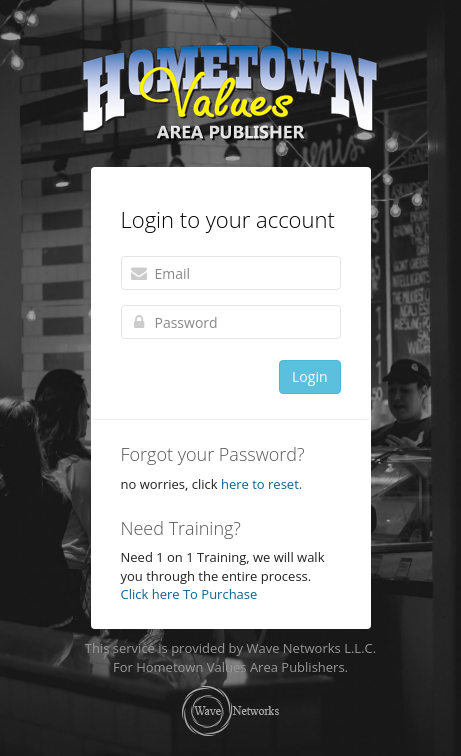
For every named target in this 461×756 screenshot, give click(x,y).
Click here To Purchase (189, 594)
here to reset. (261, 484)
